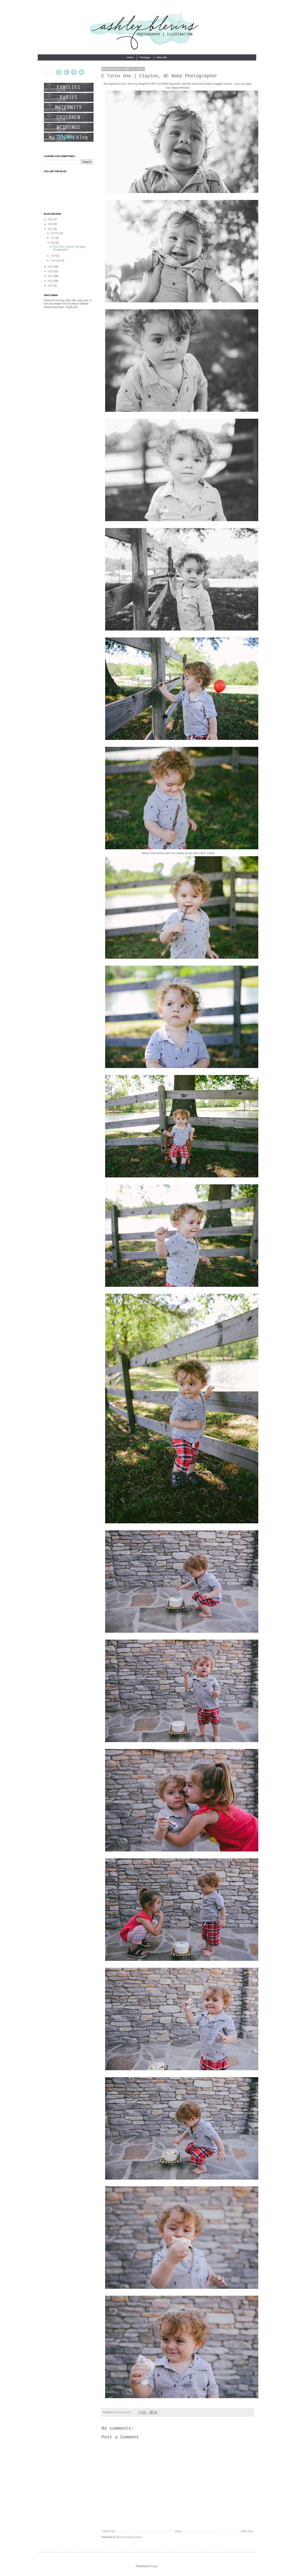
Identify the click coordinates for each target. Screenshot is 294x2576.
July (53, 237)
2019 (51, 219)
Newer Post (108, 2531)
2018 (51, 224)
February (56, 260)
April (53, 255)
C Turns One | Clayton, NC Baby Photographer (67, 248)
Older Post (247, 2531)
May (53, 242)
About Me (161, 57)
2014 (51, 276)
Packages (144, 57)
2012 (51, 285)
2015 (51, 271)
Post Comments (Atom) (129, 2537)
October (55, 233)
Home (130, 57)
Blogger (153, 2566)
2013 (51, 280)
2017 (51, 229)
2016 (51, 266)
